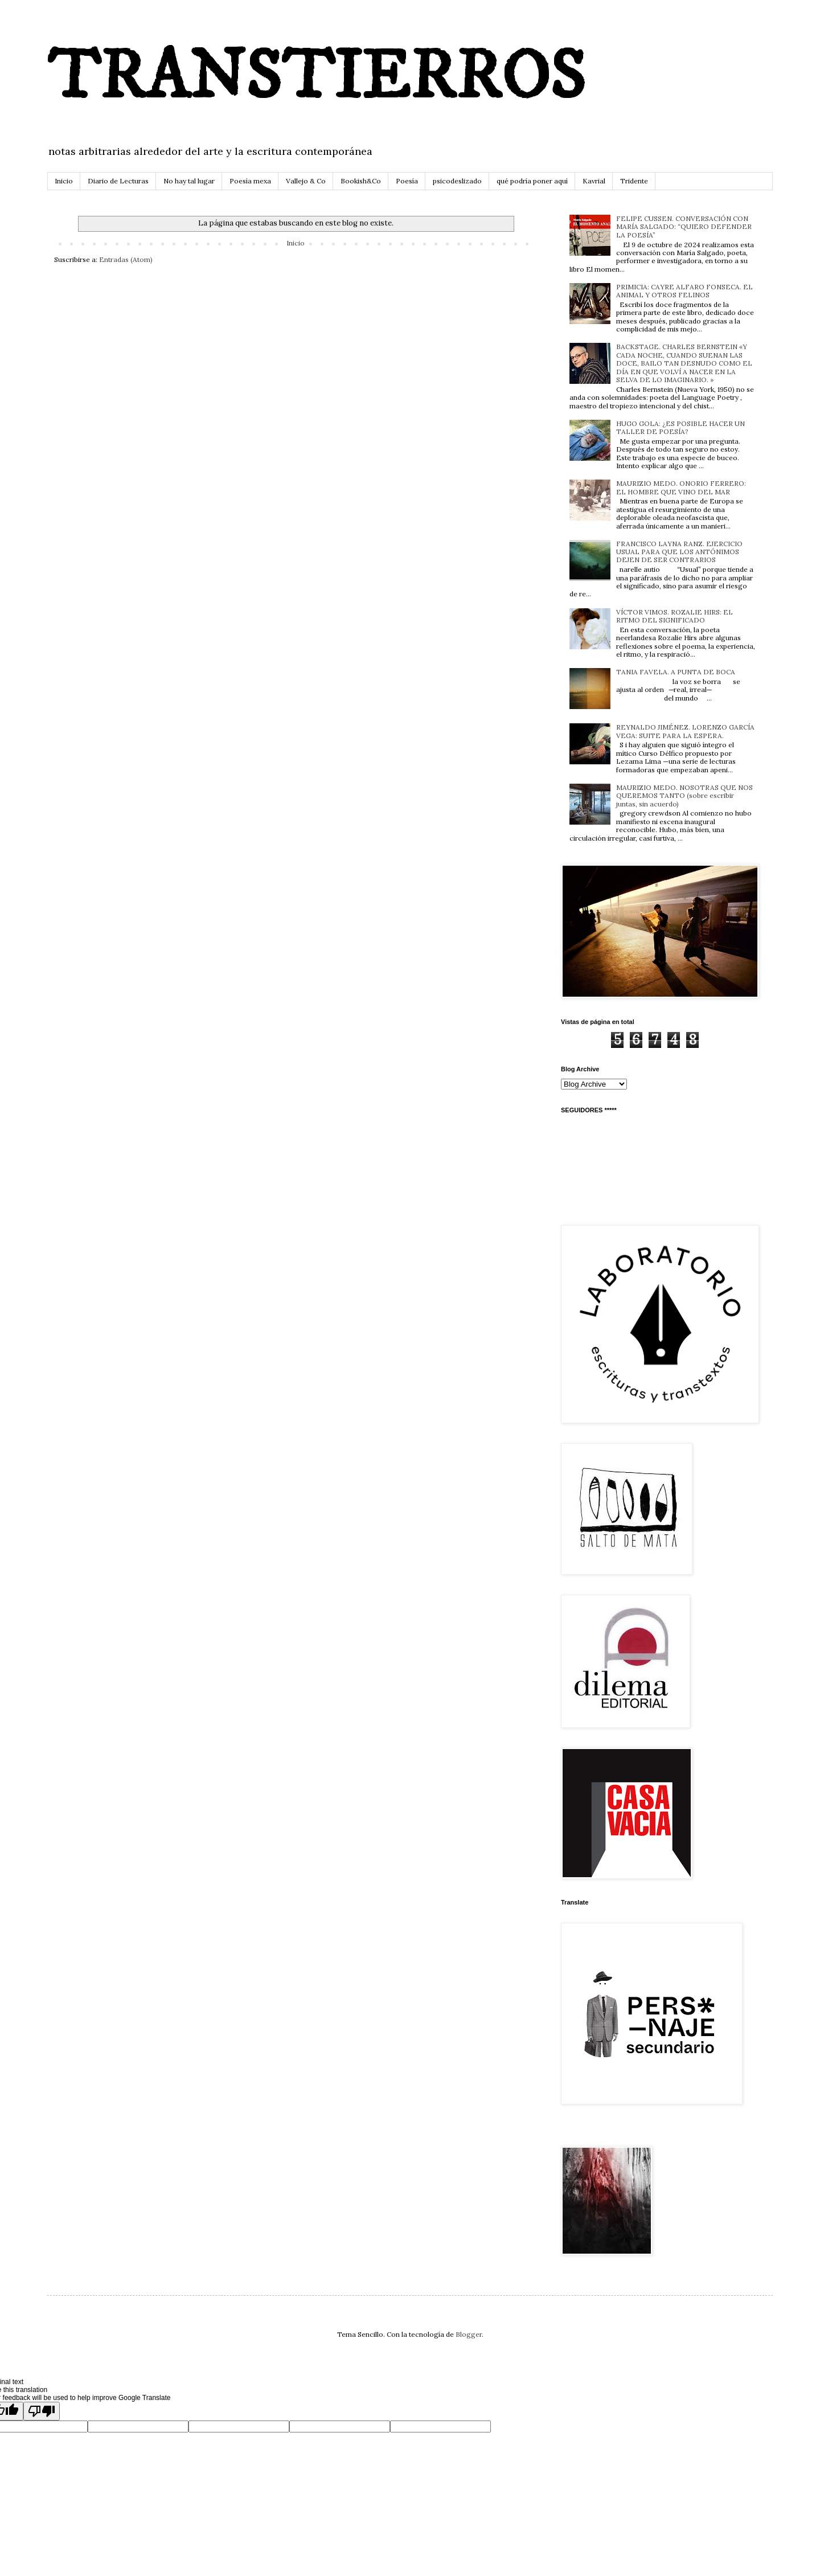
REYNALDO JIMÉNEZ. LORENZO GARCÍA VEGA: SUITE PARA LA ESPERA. (685, 731)
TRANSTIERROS (316, 78)
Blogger (469, 2334)
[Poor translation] (41, 2411)
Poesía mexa (250, 181)
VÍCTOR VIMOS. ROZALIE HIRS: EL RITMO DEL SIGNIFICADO (674, 616)
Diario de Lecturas (118, 181)
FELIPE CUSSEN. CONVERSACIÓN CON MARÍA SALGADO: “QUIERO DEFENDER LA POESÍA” (684, 226)
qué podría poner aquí (532, 181)
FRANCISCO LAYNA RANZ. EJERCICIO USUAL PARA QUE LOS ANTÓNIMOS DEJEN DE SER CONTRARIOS (679, 551)
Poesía (407, 181)
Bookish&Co (361, 181)
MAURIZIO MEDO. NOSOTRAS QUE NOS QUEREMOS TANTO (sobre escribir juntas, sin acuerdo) (684, 795)
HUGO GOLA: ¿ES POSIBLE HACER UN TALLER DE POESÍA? (680, 427)
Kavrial (594, 181)
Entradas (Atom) (126, 259)
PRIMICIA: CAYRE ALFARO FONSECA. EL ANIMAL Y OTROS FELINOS (684, 290)
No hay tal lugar (189, 181)
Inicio (64, 181)
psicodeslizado (457, 181)
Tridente (634, 181)
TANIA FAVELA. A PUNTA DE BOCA (675, 671)
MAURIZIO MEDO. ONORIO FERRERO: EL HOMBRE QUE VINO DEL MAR (681, 487)
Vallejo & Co (306, 181)
